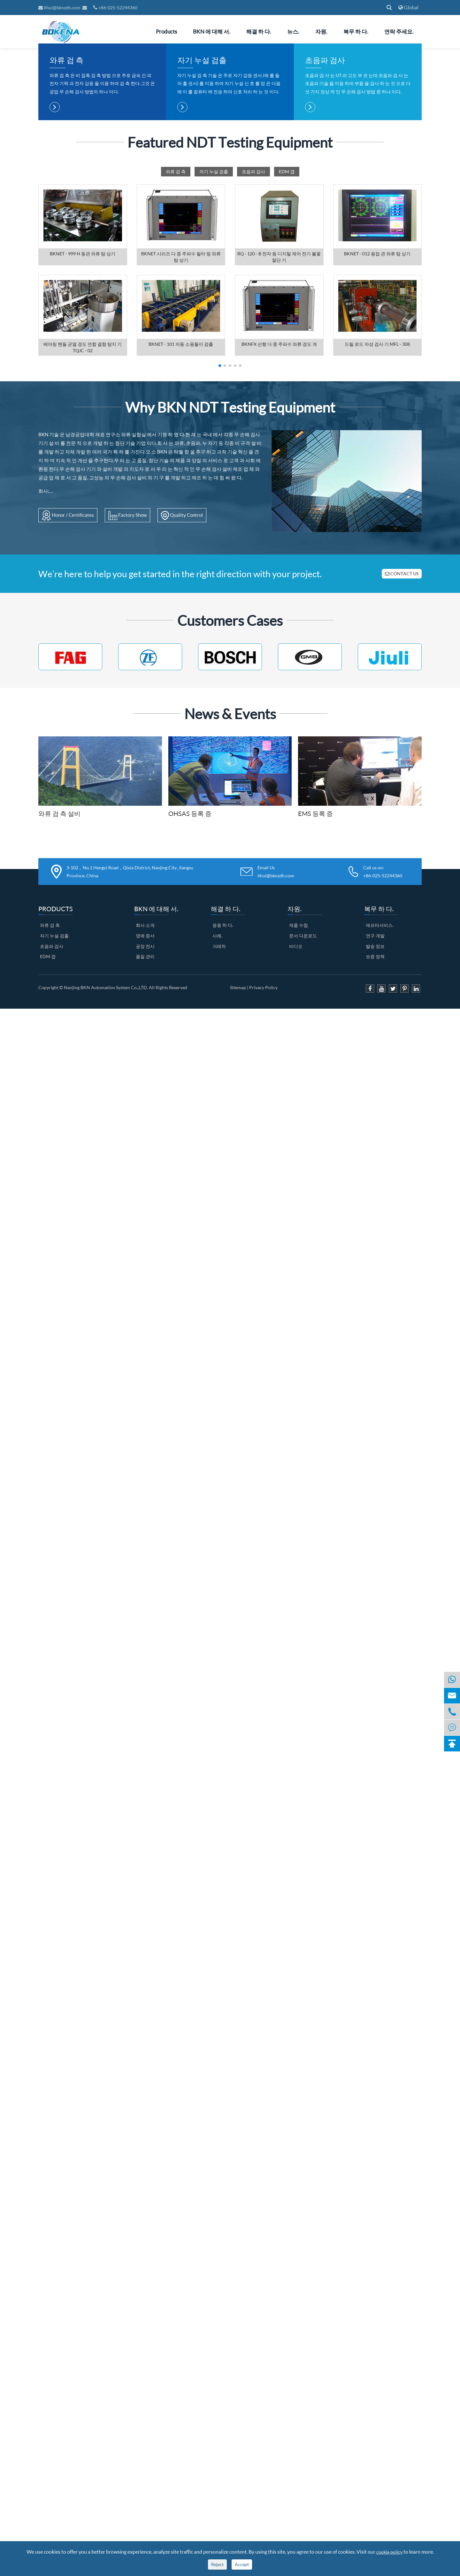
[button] (219, 521)
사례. (217, 1091)
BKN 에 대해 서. (211, 31)
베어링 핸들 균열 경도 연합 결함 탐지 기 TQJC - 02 (82, 503)
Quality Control (182, 671)
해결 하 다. (258, 31)
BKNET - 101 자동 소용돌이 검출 (181, 500)
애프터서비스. (380, 1081)
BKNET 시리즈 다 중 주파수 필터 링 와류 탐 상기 (181, 413)
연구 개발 (375, 1091)
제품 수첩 (298, 1081)
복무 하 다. (355, 31)
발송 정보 (375, 1102)
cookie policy (389, 2552)
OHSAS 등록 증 (189, 969)
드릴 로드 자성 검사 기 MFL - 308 (377, 500)
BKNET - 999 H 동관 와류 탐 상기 (82, 409)
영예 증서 (145, 1091)
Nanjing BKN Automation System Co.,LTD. (106, 1143)
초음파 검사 (325, 216)
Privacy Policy (263, 1143)
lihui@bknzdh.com (59, 7)
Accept (242, 2564)
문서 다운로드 (303, 1091)
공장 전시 (145, 1102)
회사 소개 (145, 1081)
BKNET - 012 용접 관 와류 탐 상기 (377, 409)
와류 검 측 (66, 216)
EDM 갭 (287, 327)
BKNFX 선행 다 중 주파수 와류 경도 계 (279, 500)
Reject (217, 2564)
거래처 (219, 1102)
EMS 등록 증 (315, 969)
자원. (321, 31)
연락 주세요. (399, 31)
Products (166, 31)
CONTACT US (401, 729)
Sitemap (238, 1143)
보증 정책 (375, 1112)
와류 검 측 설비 (59, 969)
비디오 (296, 1102)
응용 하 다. (222, 1081)
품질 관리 (145, 1112)
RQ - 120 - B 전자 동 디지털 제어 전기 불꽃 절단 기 (279, 413)
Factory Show (127, 671)
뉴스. (293, 31)
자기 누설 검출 (201, 216)
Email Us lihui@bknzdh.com (275, 1027)
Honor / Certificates (68, 671)
